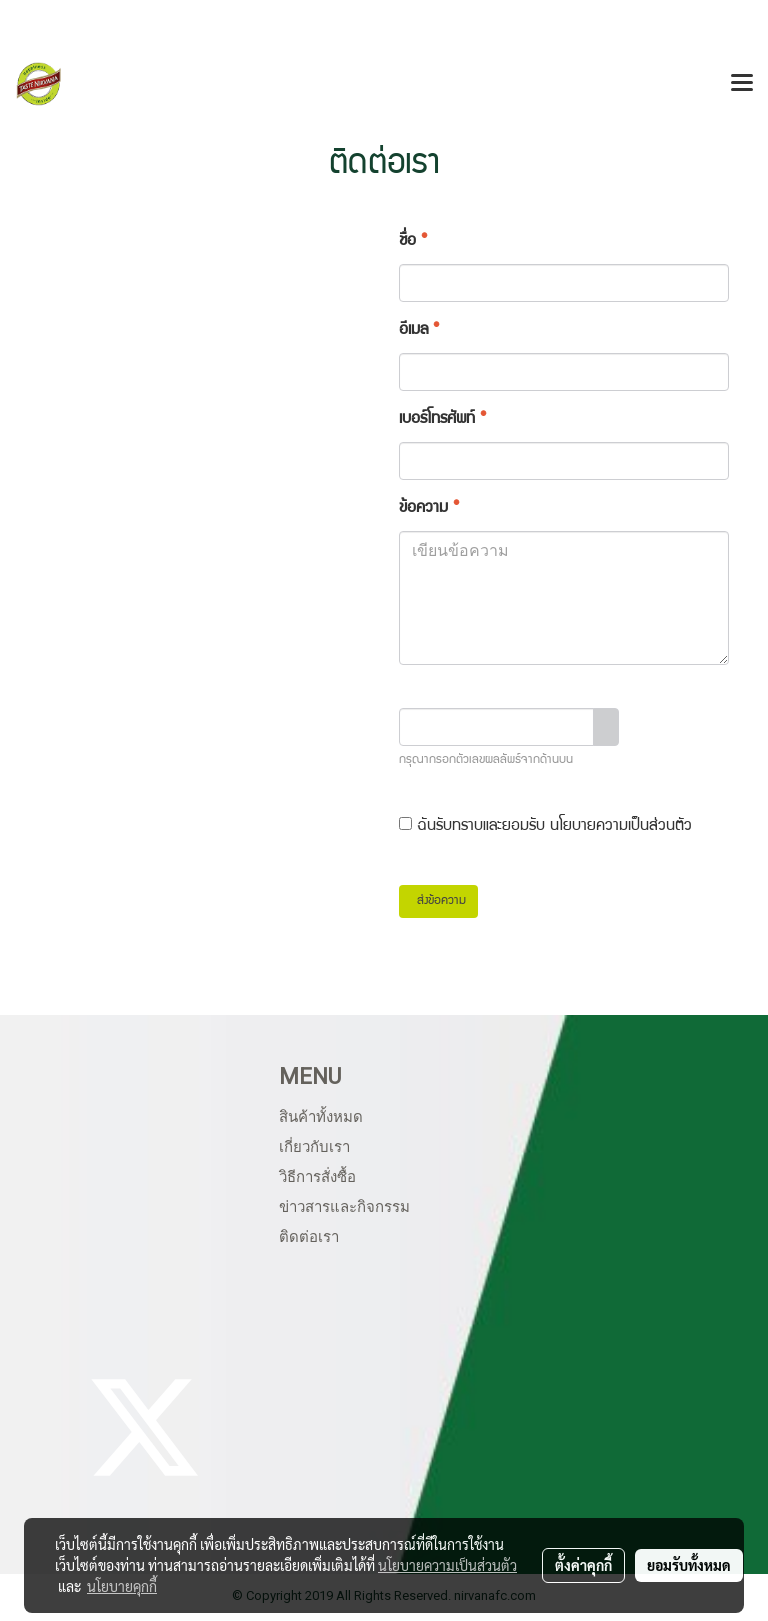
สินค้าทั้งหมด (321, 1117)
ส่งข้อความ (438, 901)
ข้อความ (429, 509)
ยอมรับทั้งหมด (689, 1565)
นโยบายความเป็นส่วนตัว (621, 827)
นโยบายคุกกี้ (122, 1586)
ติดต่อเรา (309, 1237)
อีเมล (419, 331)
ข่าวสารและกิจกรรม (344, 1207)
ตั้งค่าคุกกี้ (583, 1565)
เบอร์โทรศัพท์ (442, 420)
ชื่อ (413, 242)
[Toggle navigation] (742, 84)
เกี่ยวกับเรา (314, 1147)
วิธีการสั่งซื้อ (317, 1177)
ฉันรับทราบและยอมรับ (545, 825)
